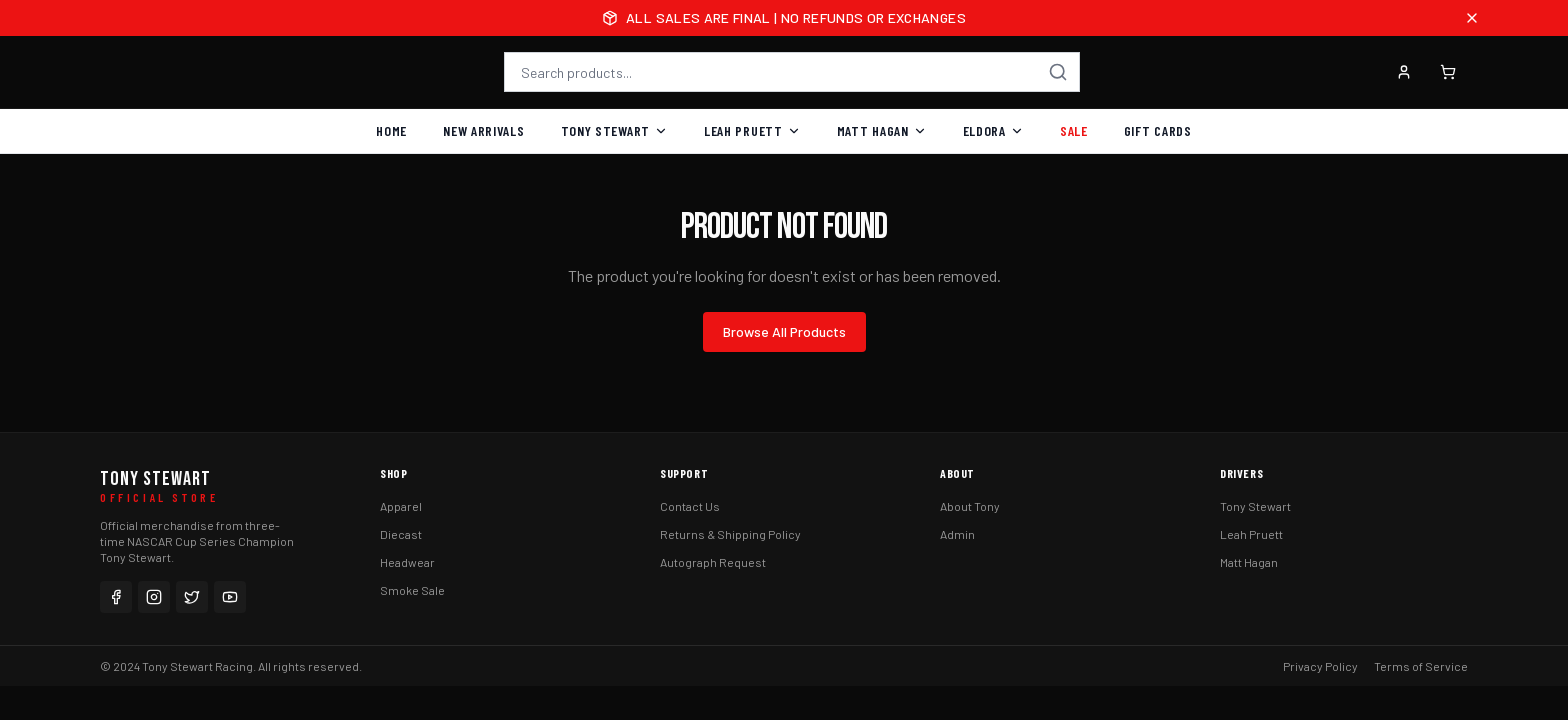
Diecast (401, 534)
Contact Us (690, 506)
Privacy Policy (1320, 666)
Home (391, 130)
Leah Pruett (752, 130)
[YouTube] (230, 597)
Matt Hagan (882, 130)
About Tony (970, 506)
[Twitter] (192, 597)
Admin (957, 534)
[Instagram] (154, 597)
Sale (1074, 130)
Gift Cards (1158, 130)
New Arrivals (483, 130)
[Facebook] (116, 597)
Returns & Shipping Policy (730, 534)
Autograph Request (713, 562)
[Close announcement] (1472, 18)
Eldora (993, 130)
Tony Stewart (614, 130)
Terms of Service (1421, 666)
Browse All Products (784, 331)
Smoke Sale (412, 590)
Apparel (401, 506)
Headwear (407, 562)
